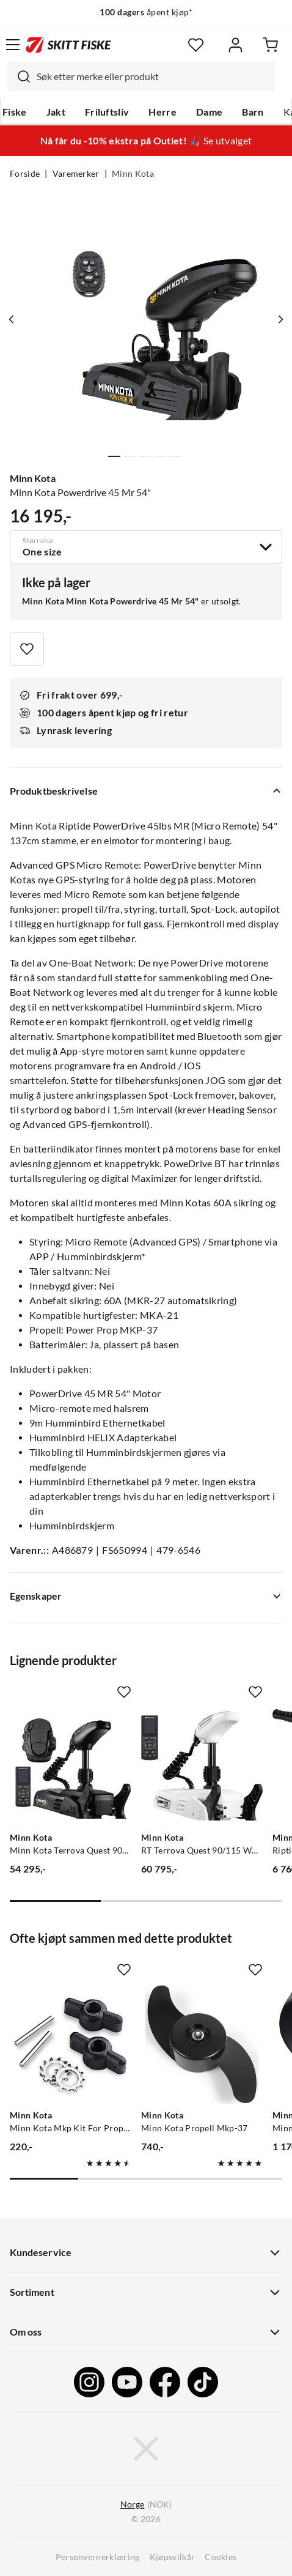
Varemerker (76, 174)
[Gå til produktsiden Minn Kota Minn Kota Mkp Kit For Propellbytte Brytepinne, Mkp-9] (70, 2043)
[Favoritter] (195, 45)
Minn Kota (133, 174)
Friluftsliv (107, 111)
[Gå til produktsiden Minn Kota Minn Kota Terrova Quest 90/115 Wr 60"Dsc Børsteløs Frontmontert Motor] (70, 1766)
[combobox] (141, 76)
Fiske (14, 111)
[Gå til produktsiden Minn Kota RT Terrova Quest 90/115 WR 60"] (202, 1766)
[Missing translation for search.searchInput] (19, 76)
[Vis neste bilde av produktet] (280, 319)
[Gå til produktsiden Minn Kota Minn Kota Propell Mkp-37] (202, 2043)
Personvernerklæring (98, 2557)
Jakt (55, 111)
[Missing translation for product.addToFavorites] (27, 649)
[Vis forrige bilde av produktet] (11, 319)
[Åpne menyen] (13, 44)
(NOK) (146, 2504)
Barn (252, 111)
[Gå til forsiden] (68, 45)
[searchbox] (153, 76)
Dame (209, 111)
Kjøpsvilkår (172, 2557)
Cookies (220, 2557)
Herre (162, 111)
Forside (25, 174)
